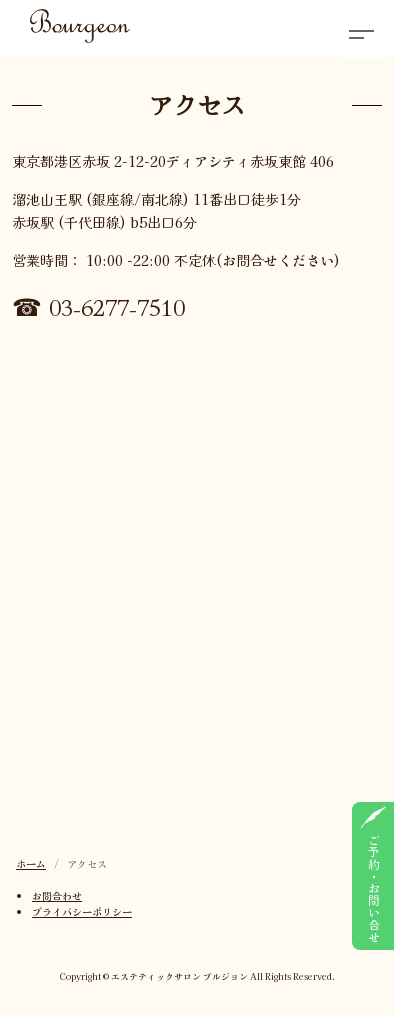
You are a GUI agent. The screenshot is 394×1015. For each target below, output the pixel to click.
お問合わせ (57, 895)
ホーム (31, 863)
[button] (361, 33)
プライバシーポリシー (82, 911)
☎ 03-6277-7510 (98, 305)
